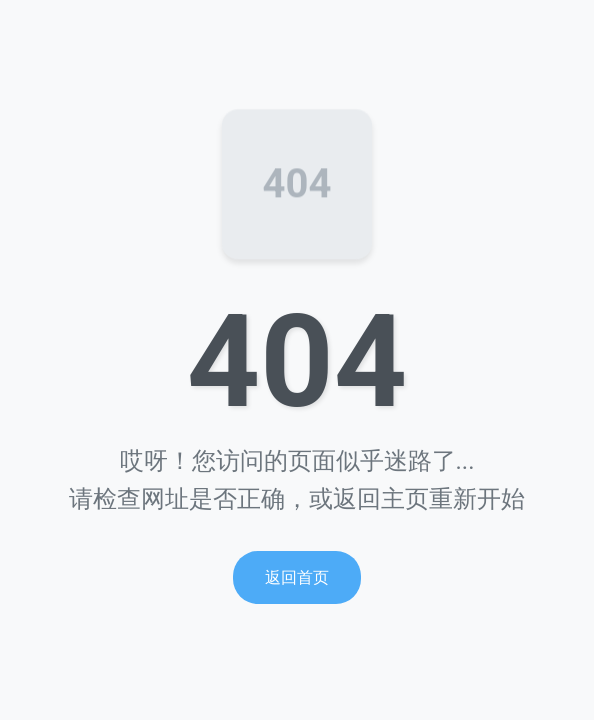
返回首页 (297, 577)
